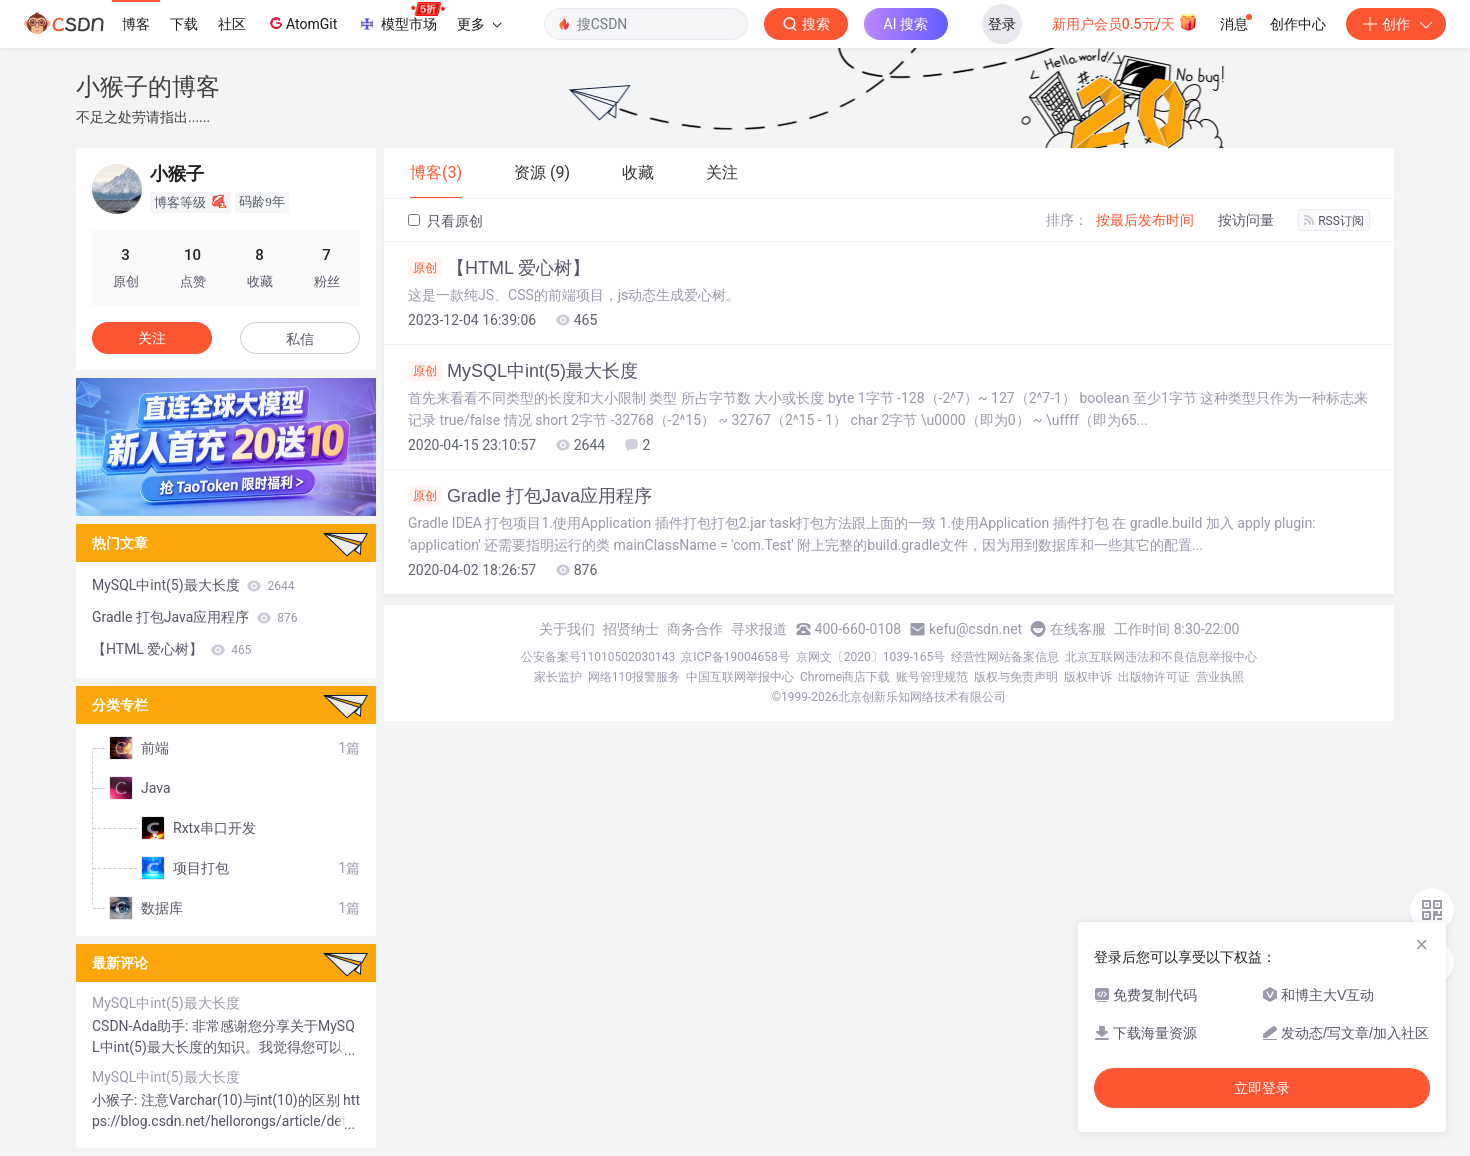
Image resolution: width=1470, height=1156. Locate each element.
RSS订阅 (1334, 221)
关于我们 (567, 629)
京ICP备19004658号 (735, 657)
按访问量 (1246, 220)
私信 (300, 339)
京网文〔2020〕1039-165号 (871, 657)
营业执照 (1220, 677)
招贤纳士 (631, 629)
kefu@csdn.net (975, 629)
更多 (479, 24)
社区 (232, 24)
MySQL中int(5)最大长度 (523, 371)
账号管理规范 (932, 677)
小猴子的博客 (148, 86)
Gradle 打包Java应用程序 (530, 496)
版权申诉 (1088, 677)
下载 (184, 24)
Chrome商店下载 (845, 677)
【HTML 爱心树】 (499, 268)
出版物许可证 (1154, 677)
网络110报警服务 (634, 677)
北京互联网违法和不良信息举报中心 (1161, 657)
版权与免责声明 (1016, 677)
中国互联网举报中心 (740, 677)
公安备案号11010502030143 (598, 657)
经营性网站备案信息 (1005, 657)
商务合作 (695, 629)
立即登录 (1262, 1088)
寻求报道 (759, 629)
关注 (152, 338)
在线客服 (1078, 629)
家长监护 (558, 677)
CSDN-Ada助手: (142, 1026)
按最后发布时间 (1145, 220)
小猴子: (116, 1100)
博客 (136, 24)
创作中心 (1298, 24)
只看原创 (445, 221)
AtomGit (301, 23)
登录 (1002, 24)
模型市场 (401, 18)
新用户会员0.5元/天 (1125, 22)
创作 (1396, 24)
